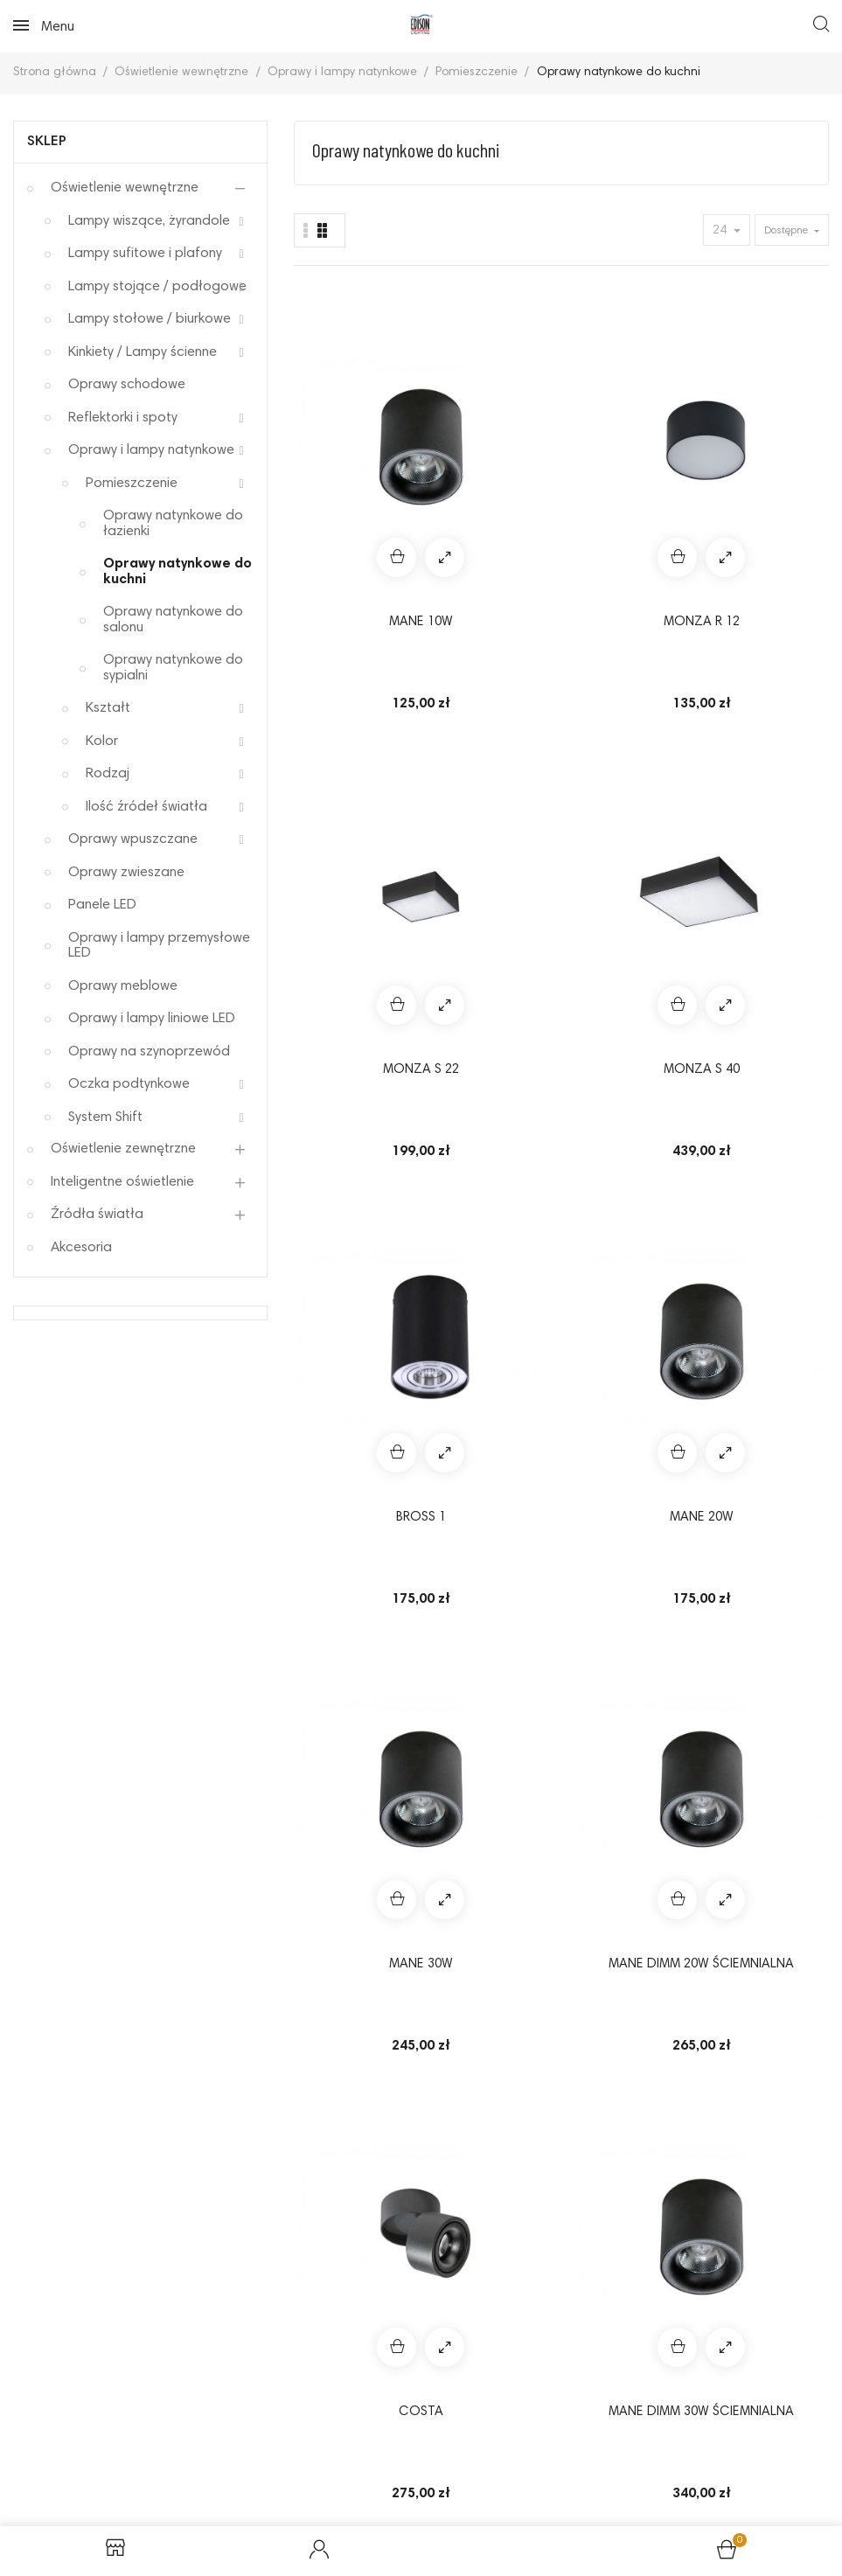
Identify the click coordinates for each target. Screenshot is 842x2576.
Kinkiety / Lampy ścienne (142, 352)
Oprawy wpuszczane (133, 839)
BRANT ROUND (491, 1857)
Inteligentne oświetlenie (122, 1182)
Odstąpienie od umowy (473, 2441)
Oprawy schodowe (126, 385)
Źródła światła (97, 1215)
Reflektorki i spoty (122, 418)
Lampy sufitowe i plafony (145, 254)
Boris (350, 1857)
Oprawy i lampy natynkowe (151, 450)
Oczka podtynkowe (129, 1084)
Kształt (108, 708)
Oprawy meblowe (122, 986)
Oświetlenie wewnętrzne (124, 188)
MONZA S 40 (772, 455)
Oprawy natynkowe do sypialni (173, 668)
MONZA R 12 (491, 455)
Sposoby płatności (628, 2441)
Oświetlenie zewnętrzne (123, 1149)
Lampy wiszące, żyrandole (149, 221)
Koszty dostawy (271, 2470)
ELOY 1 (631, 1016)
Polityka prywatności (307, 2441)
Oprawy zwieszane (126, 873)
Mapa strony (582, 2470)
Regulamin (70, 2441)
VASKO (631, 1296)
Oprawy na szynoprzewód (149, 1052)
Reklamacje (171, 2441)
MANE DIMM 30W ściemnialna (491, 1026)
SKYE (771, 1016)
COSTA (351, 1016)
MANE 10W (351, 455)
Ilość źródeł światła (146, 807)
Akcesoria (81, 1248)
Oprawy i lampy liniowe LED (151, 1019)
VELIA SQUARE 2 (491, 1296)
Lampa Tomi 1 (631, 1857)
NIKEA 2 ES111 (631, 1577)
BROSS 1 (351, 735)
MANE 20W (491, 735)
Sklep (46, 142)
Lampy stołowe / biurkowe (149, 319)
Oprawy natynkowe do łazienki (173, 524)
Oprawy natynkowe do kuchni (177, 572)
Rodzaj (107, 774)
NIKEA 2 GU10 (491, 1577)
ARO (771, 1296)
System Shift (105, 1117)
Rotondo (351, 1296)
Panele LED (102, 905)
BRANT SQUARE (772, 1857)
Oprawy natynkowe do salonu (173, 620)
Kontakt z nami (465, 2470)
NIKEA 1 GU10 (351, 1577)
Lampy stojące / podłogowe (157, 287)
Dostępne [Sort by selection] (787, 231)
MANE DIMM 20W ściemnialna (771, 745)
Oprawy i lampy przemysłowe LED (159, 946)
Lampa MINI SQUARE (772, 1587)
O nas (370, 2470)
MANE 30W (632, 735)
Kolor (102, 741)
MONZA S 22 (632, 455)
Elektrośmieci (760, 2441)
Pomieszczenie (131, 484)
